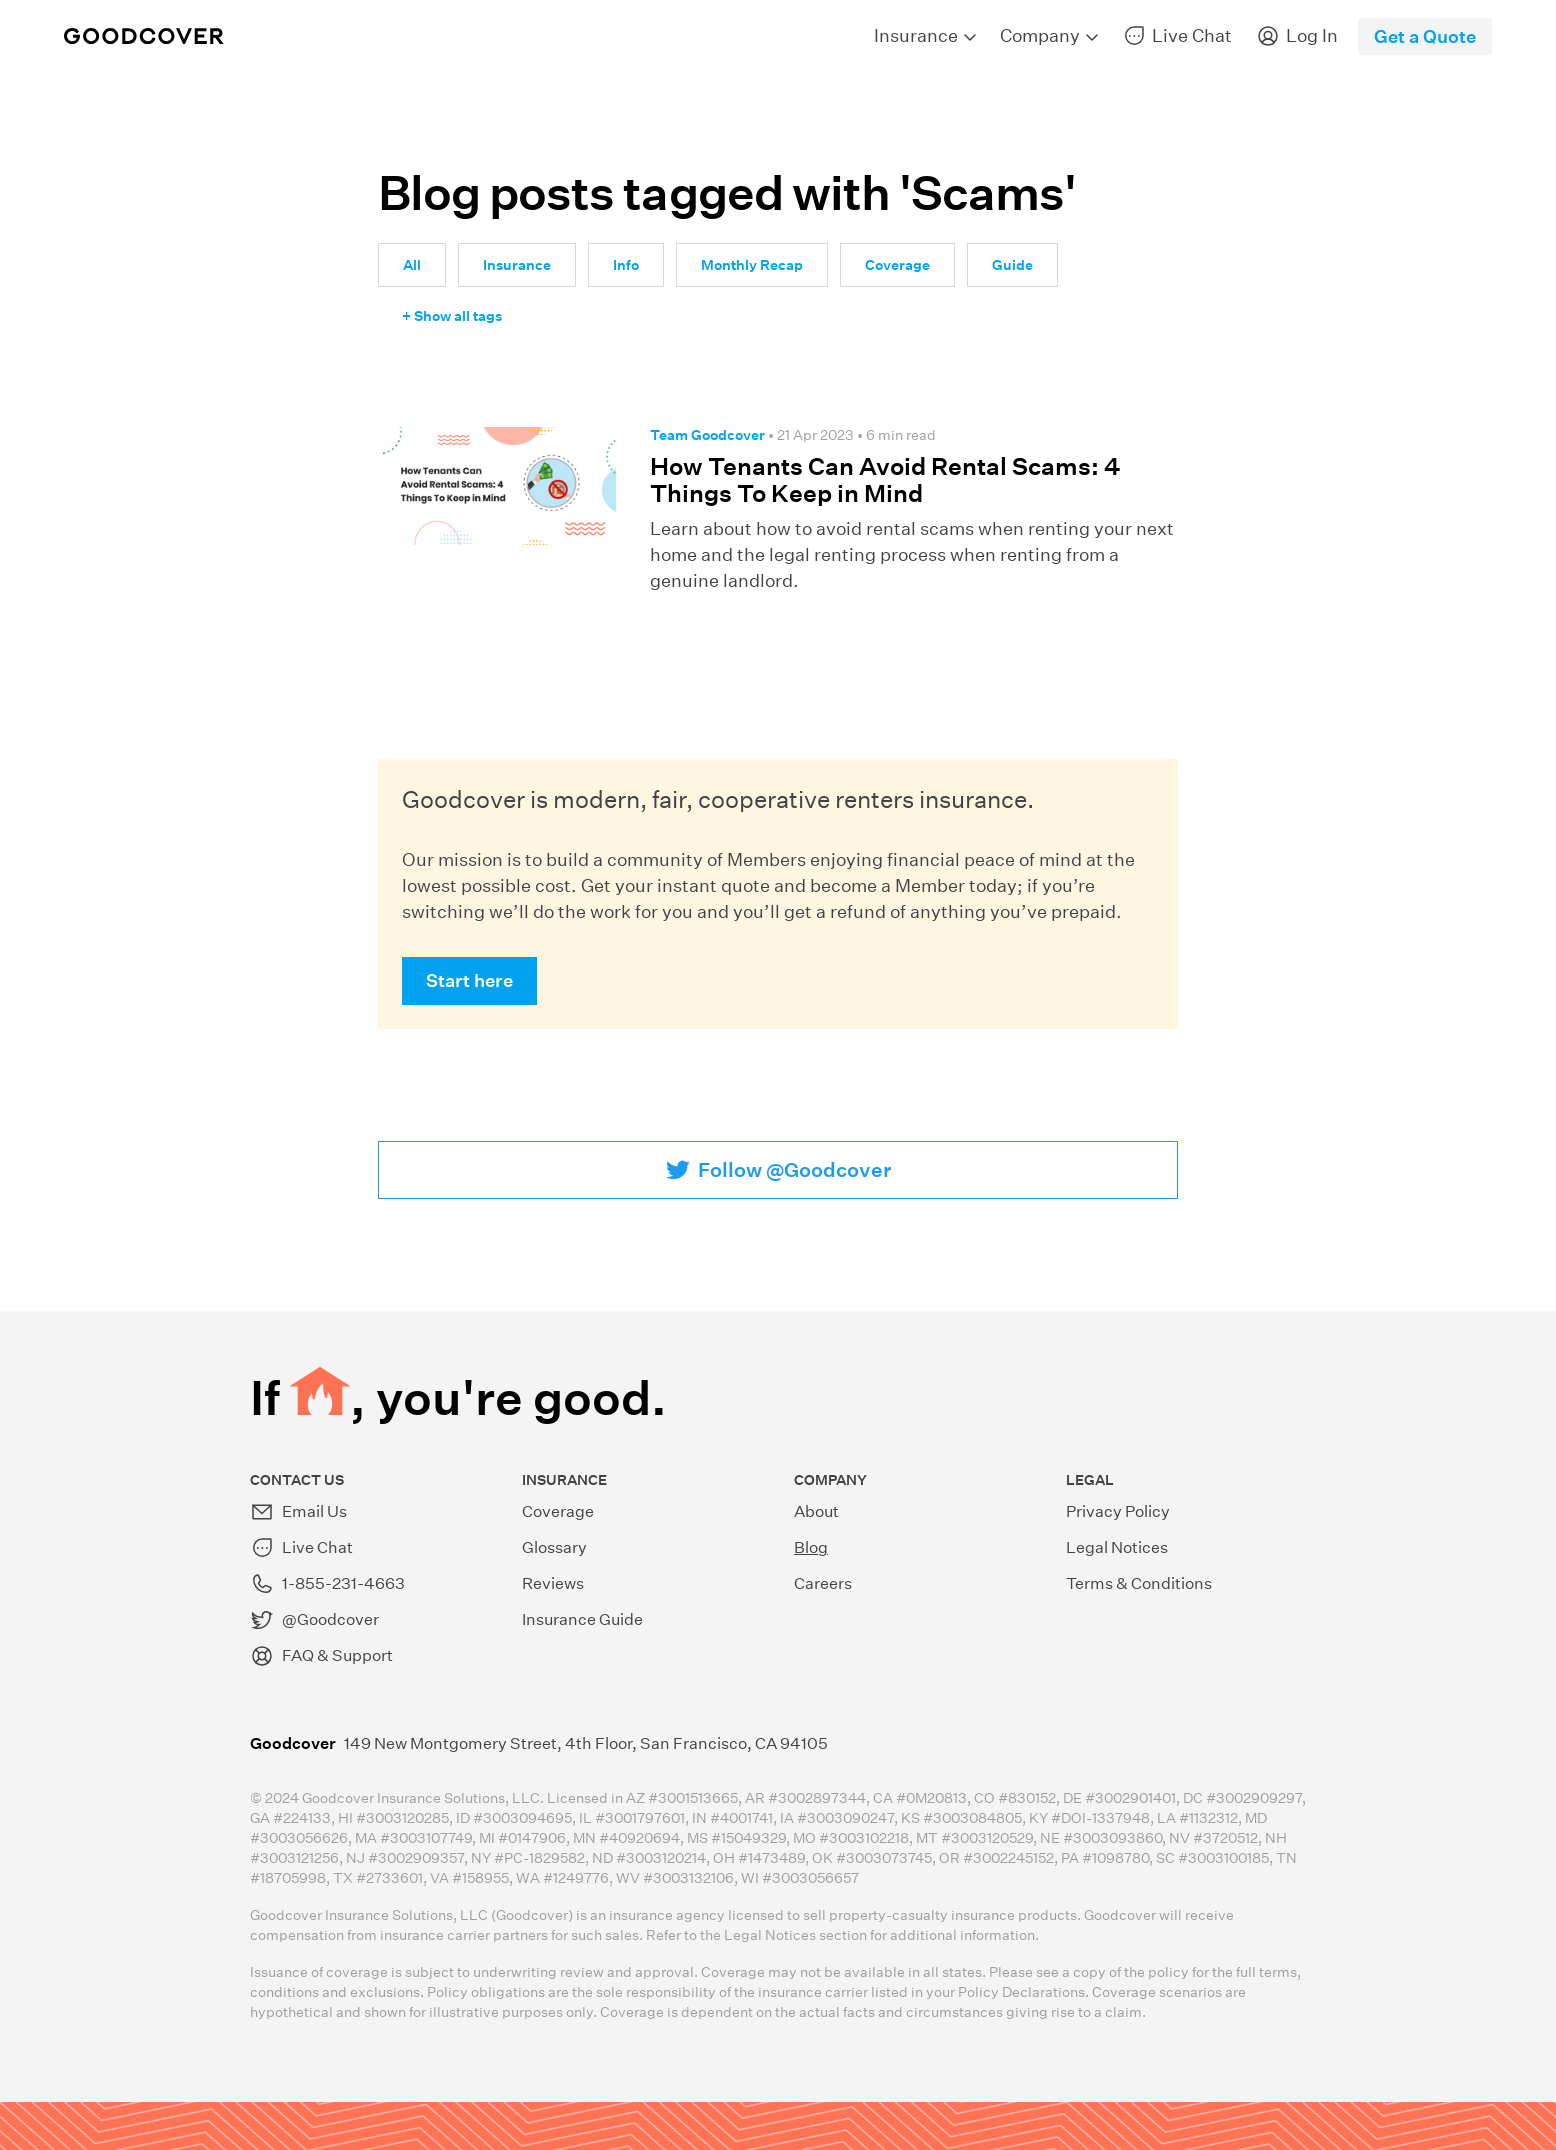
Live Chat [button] (301, 1548)
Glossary (554, 1547)
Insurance (517, 265)
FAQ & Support (321, 1656)
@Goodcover (314, 1620)
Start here (469, 980)
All (412, 265)
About (816, 1511)
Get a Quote (1425, 36)
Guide (1012, 265)
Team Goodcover (707, 435)
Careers (823, 1583)
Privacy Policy (1118, 1511)
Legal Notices (1117, 1547)
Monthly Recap (752, 265)
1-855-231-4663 (327, 1584)
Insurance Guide (582, 1619)
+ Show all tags (452, 316)
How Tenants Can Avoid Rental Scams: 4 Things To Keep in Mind (885, 479)
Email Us (298, 1512)
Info (626, 265)
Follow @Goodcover (794, 1170)
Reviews (553, 1583)
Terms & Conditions (1139, 1583)
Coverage (897, 265)
